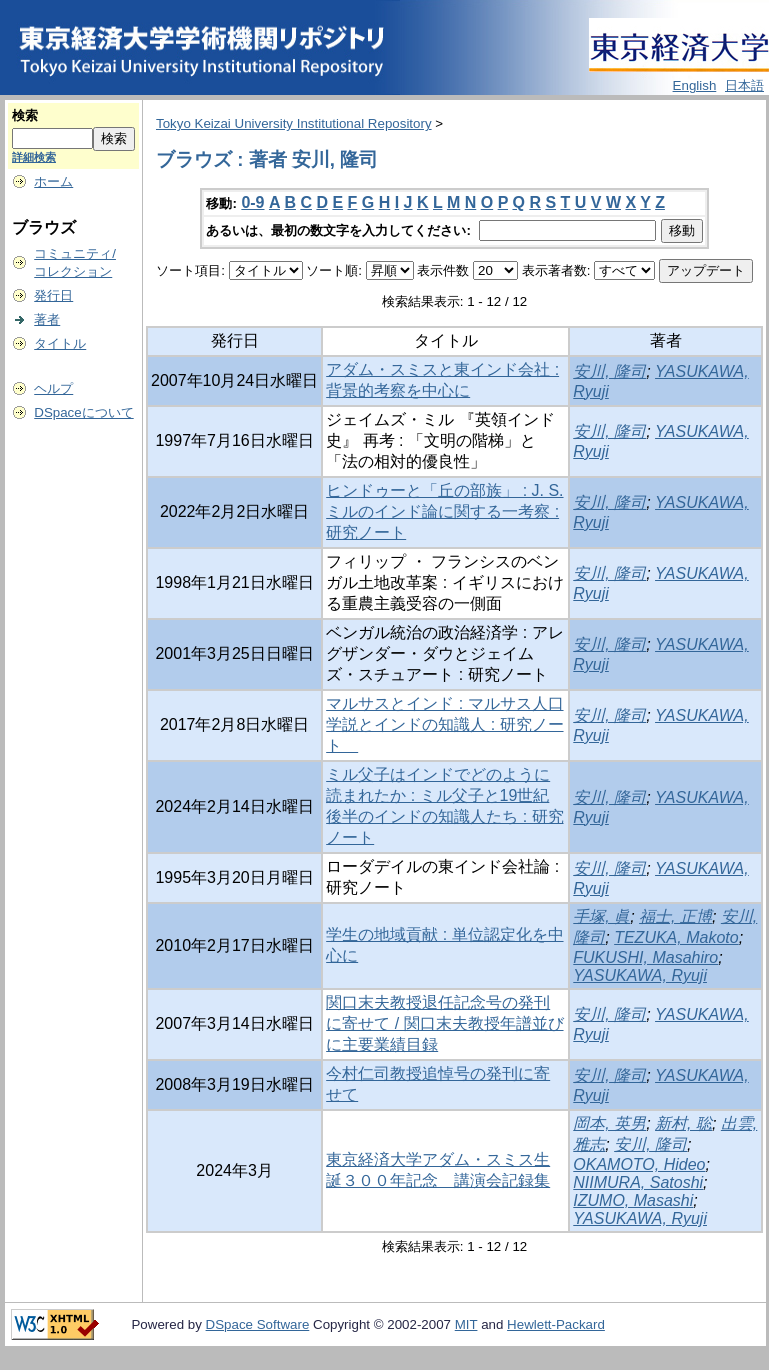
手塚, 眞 (601, 916)
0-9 (252, 202)
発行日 (53, 295)
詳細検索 (34, 157)
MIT (466, 1324)
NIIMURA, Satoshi (638, 1182)
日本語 (744, 85)
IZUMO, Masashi (633, 1200)
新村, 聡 (683, 1123)
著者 (47, 319)
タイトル (60, 343)
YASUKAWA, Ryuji (640, 975)
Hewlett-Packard (556, 1324)
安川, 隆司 (609, 371)
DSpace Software (258, 1324)
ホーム (53, 181)
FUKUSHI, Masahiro (645, 957)
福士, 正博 (675, 916)
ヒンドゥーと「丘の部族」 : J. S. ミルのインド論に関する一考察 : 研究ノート (444, 511)
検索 (25, 115)
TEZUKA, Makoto (676, 937)
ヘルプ (53, 388)
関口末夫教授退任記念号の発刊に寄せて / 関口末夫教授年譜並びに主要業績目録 (444, 1023)
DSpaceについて (83, 412)
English (695, 85)
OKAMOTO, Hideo (639, 1164)
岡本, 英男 (609, 1123)
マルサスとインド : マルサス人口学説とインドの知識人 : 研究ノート (444, 724)
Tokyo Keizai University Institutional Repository (294, 123)
